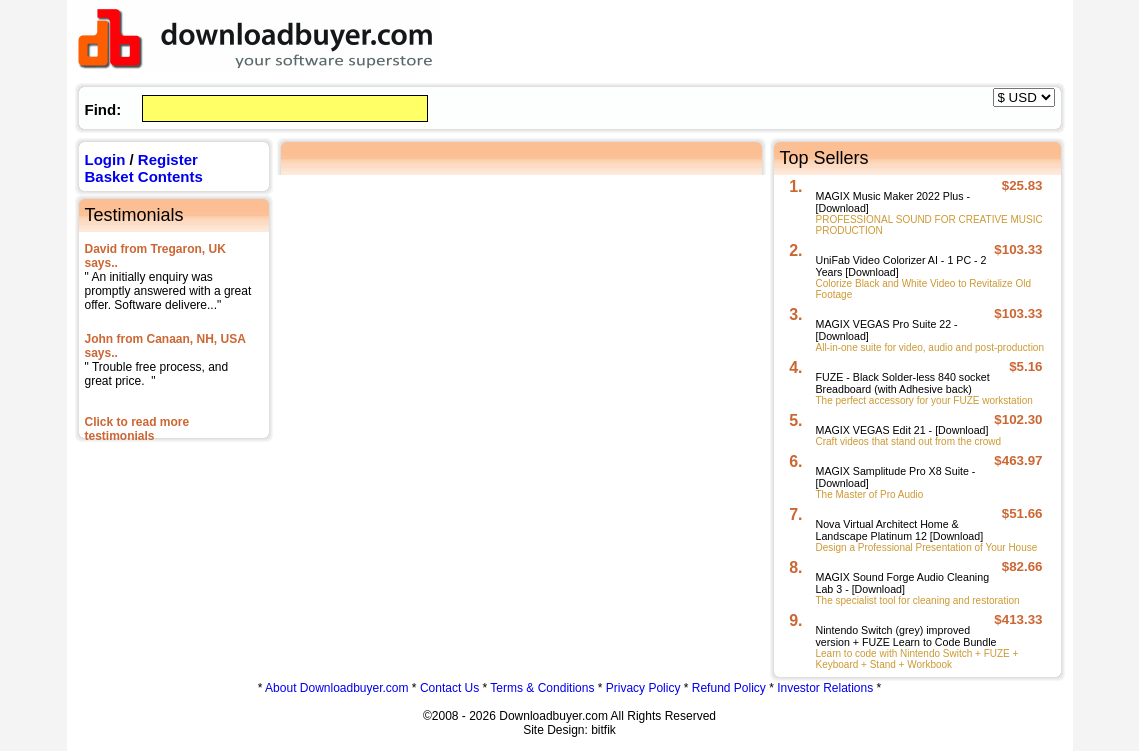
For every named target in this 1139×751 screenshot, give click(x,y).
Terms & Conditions (542, 688)
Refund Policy (729, 688)
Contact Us (449, 688)
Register (168, 159)
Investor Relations (825, 688)
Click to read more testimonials (137, 429)
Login (105, 159)
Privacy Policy (643, 688)
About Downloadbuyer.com (336, 688)
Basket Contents (144, 176)
